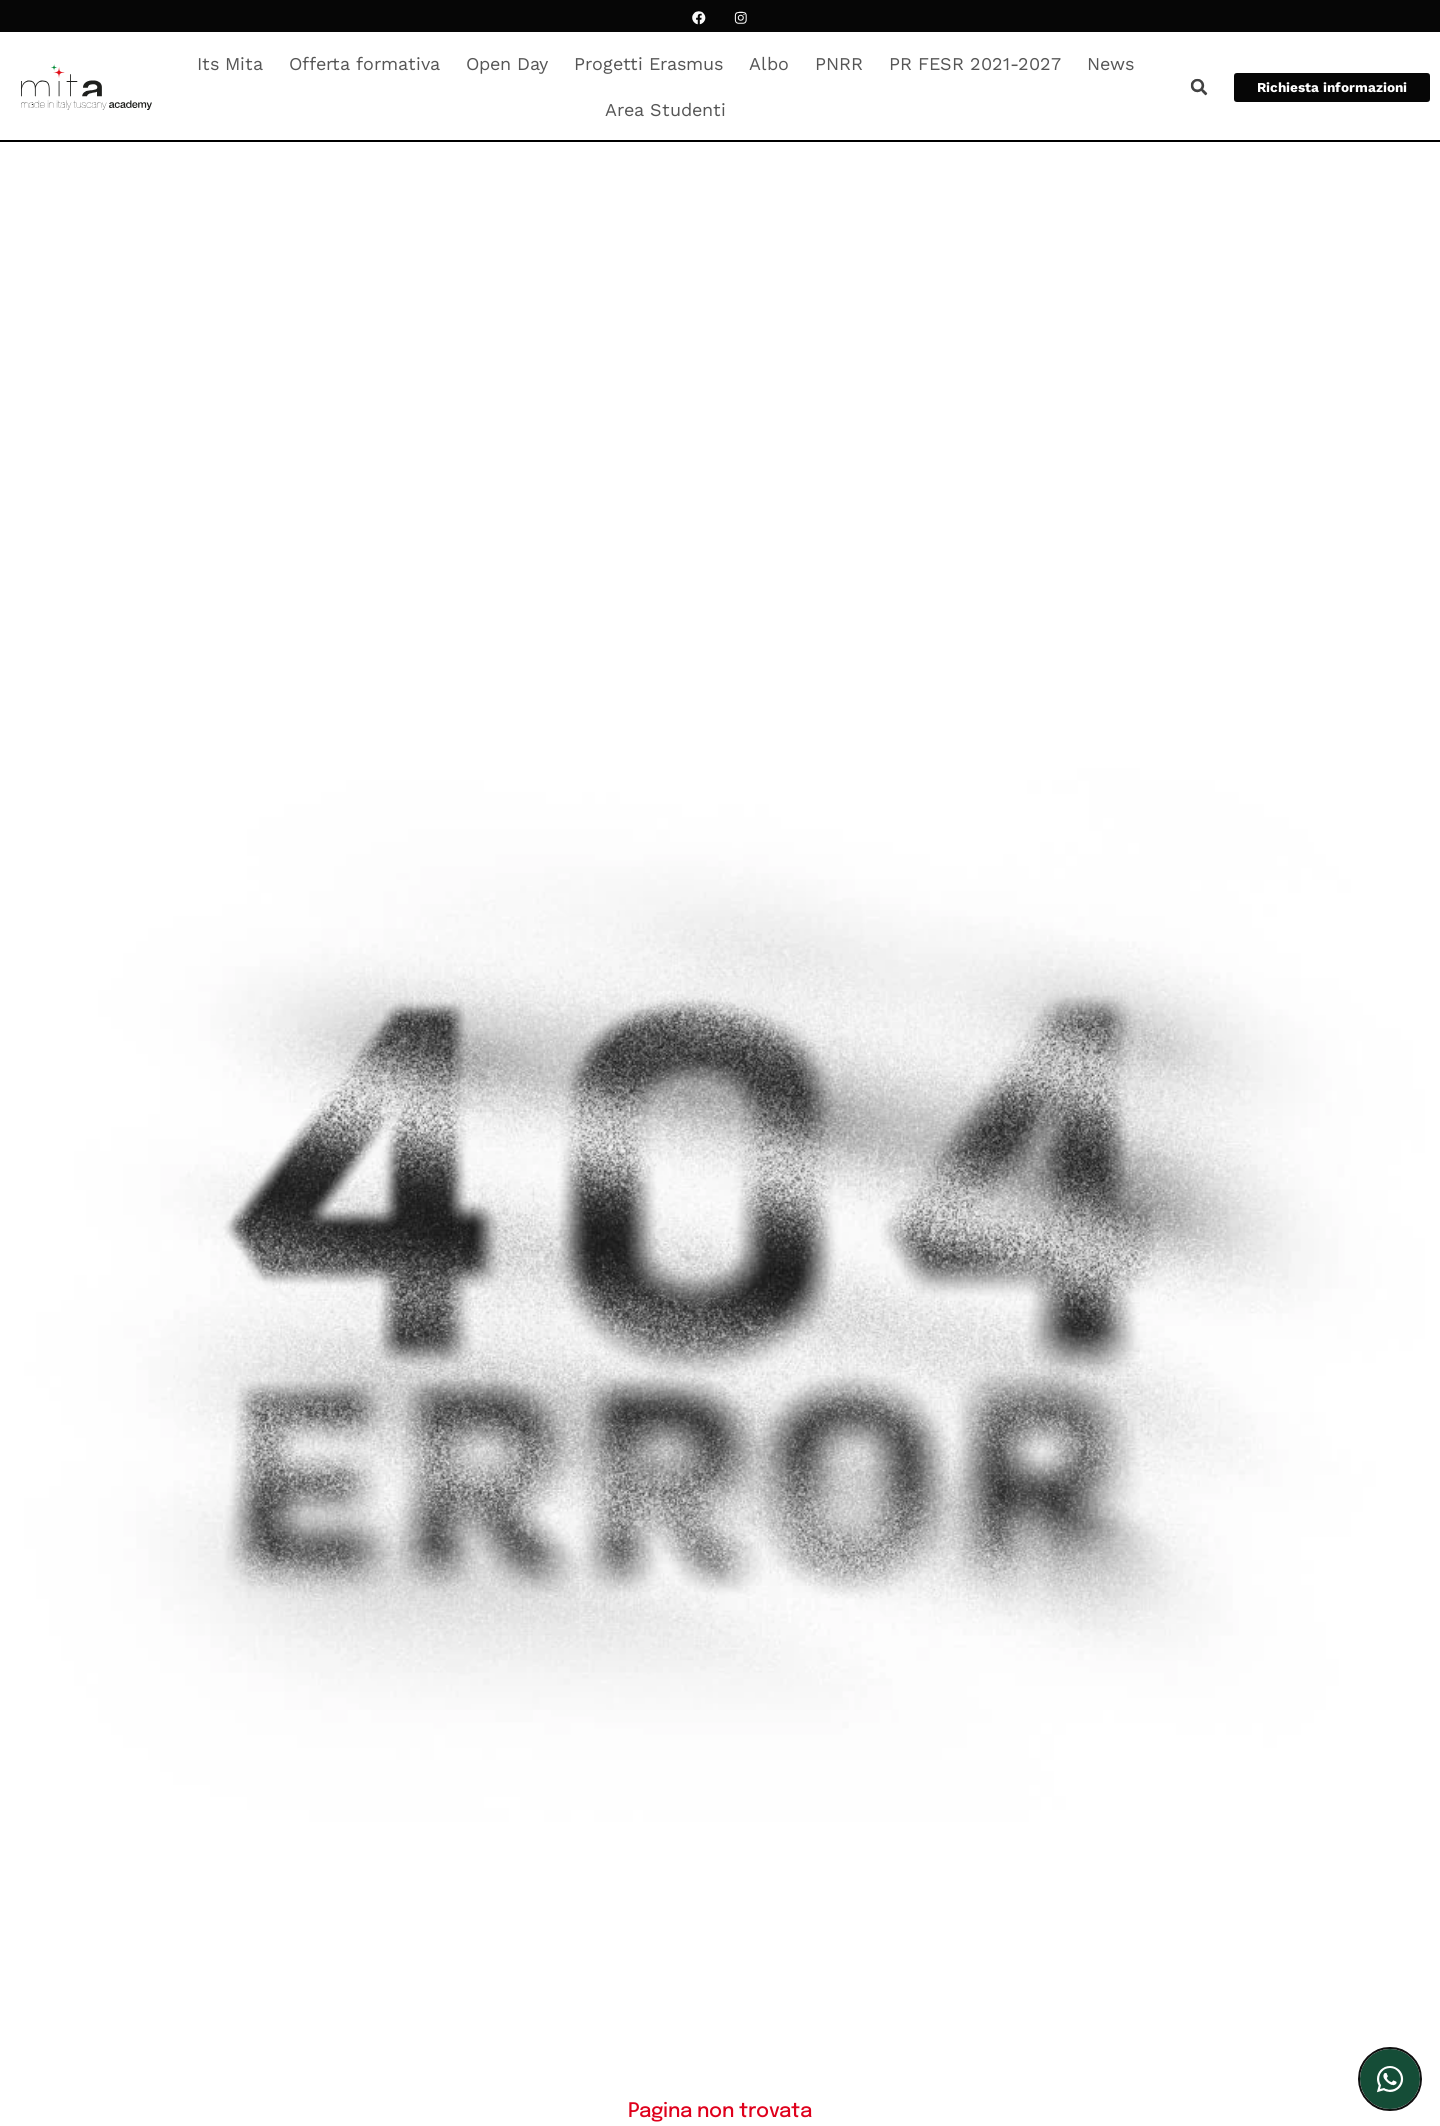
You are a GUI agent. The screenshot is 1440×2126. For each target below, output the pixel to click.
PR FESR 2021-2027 (980, 63)
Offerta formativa (369, 63)
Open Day (512, 63)
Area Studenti (670, 109)
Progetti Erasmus (653, 63)
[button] (1190, 87)
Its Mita (235, 63)
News (1115, 63)
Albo (774, 63)
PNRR (844, 63)
